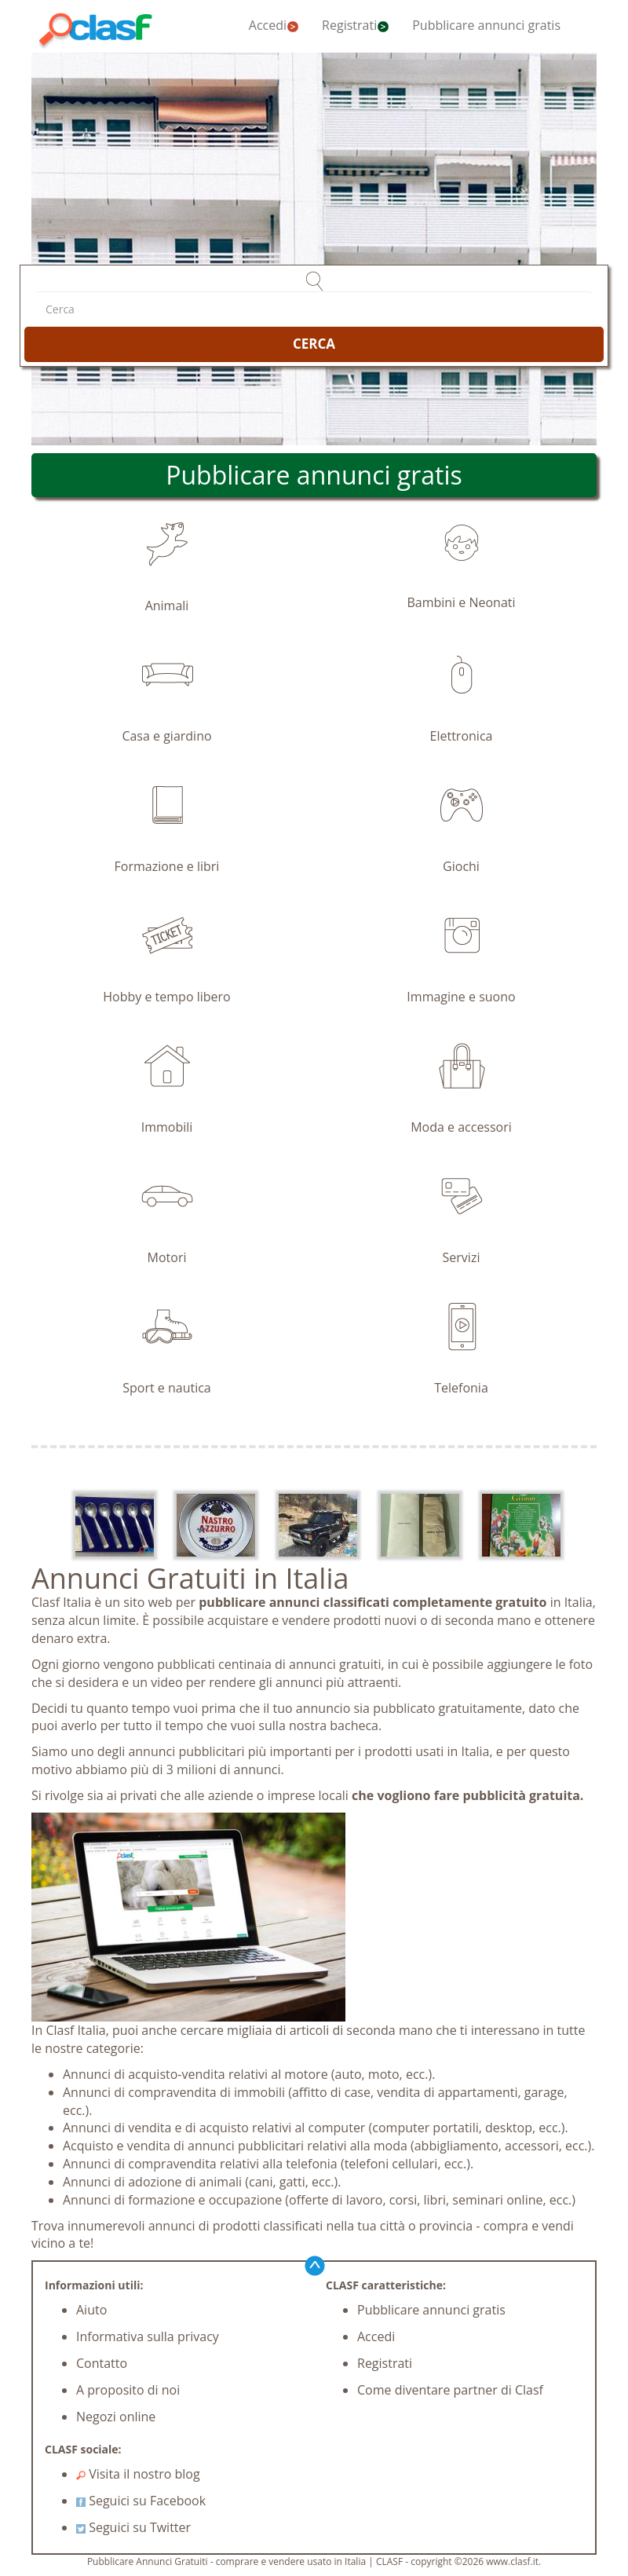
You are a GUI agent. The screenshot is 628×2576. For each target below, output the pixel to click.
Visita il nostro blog (138, 2474)
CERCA (314, 344)
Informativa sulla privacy (147, 2336)
